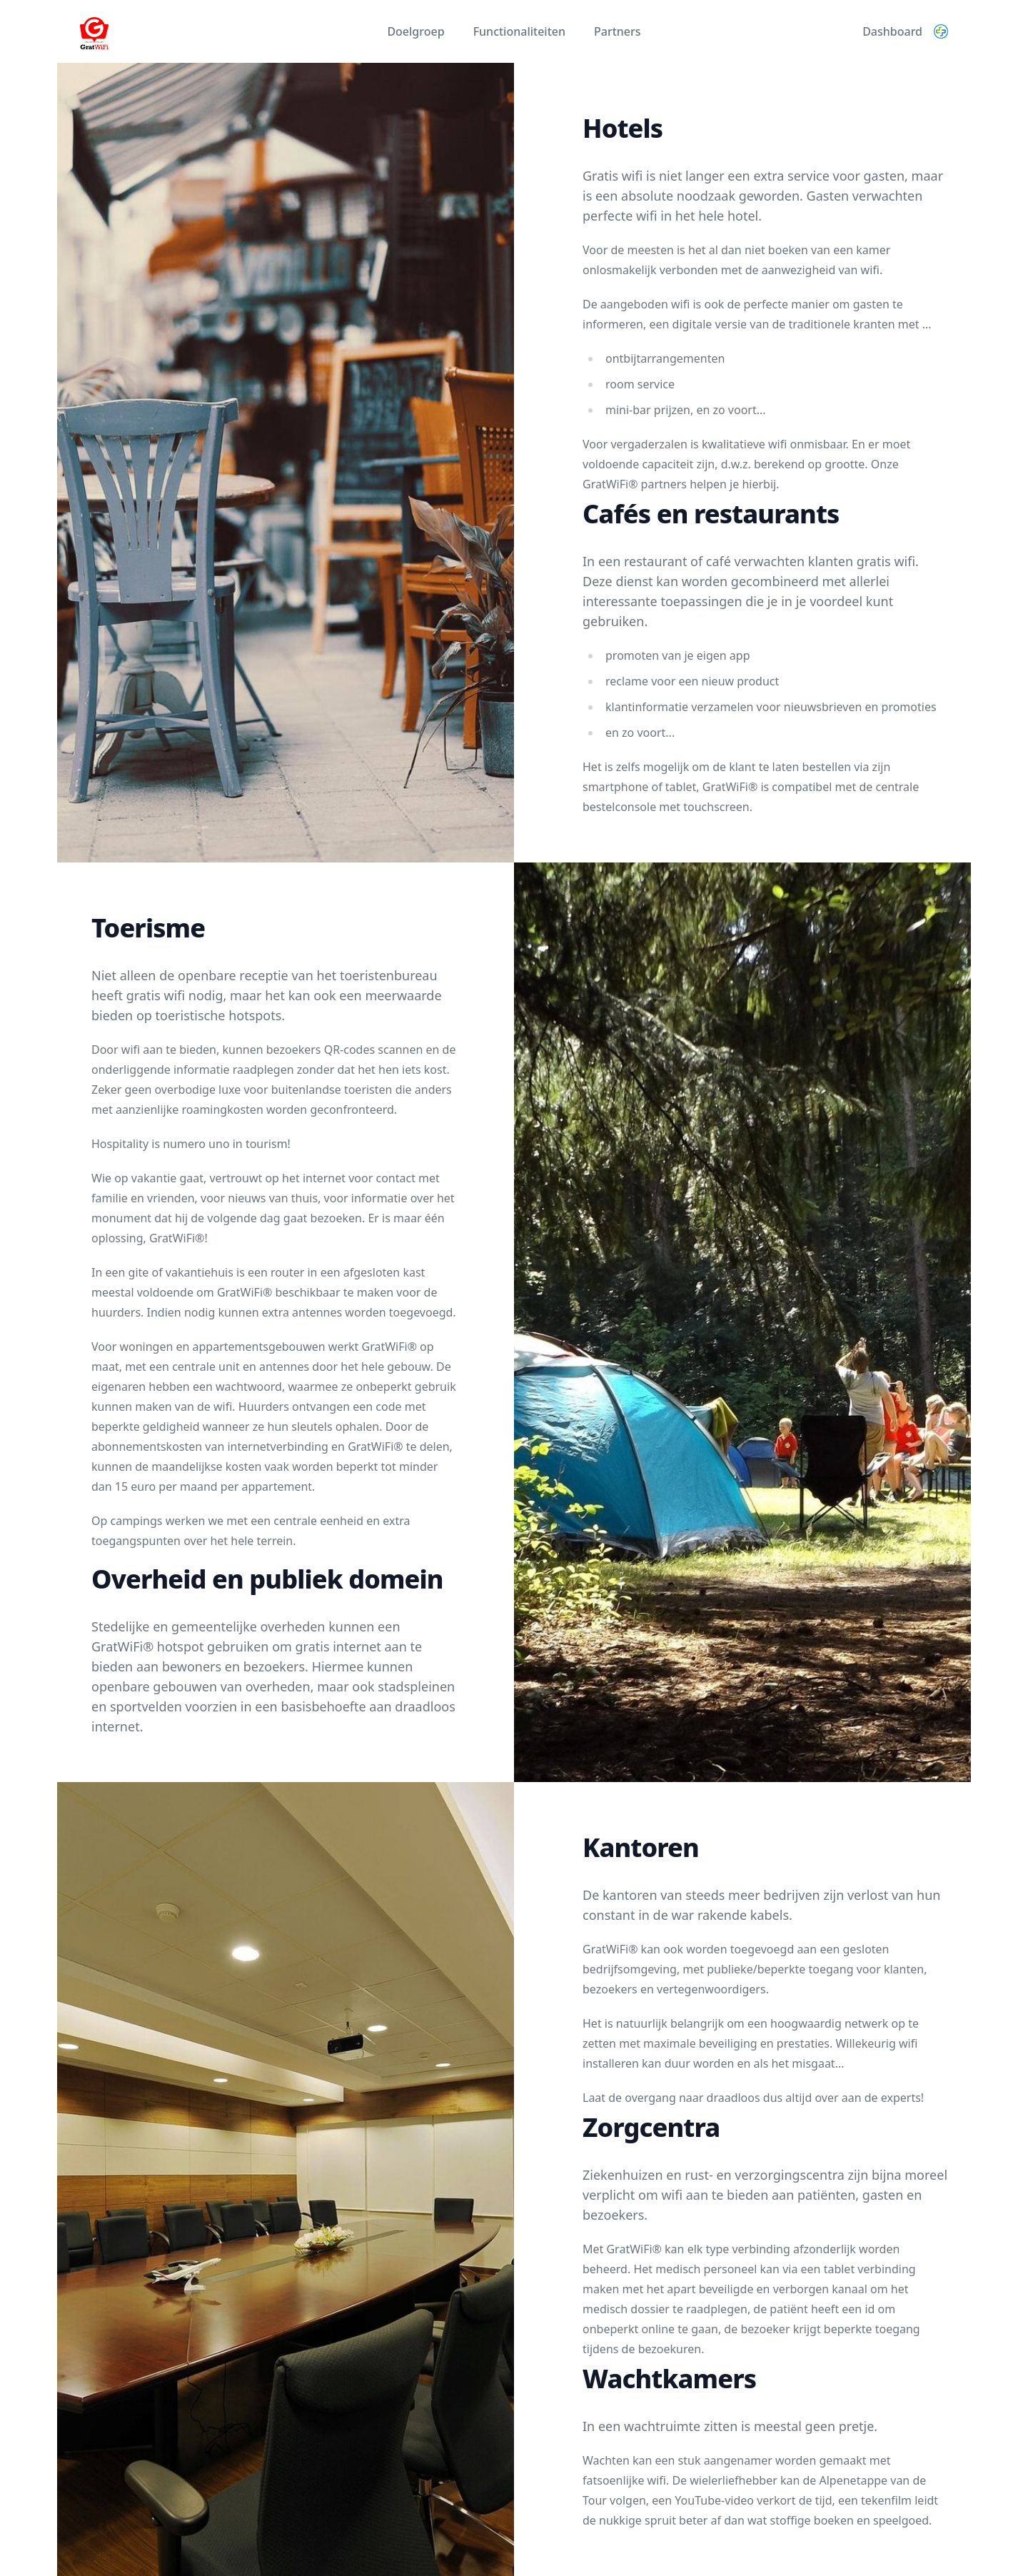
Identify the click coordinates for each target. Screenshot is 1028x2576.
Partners (617, 31)
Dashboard (892, 31)
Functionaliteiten (519, 31)
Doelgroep (415, 31)
